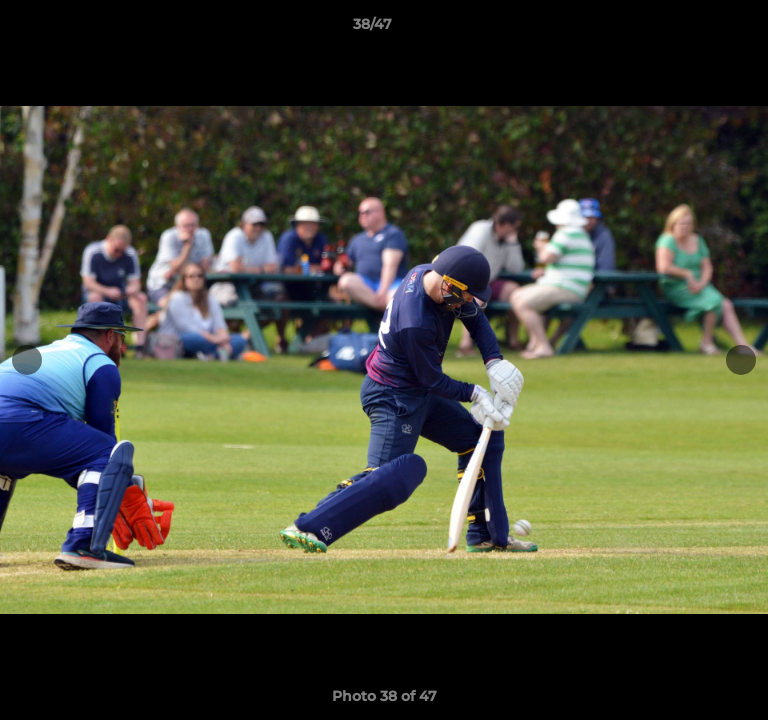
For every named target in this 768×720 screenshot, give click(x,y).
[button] (696, 29)
